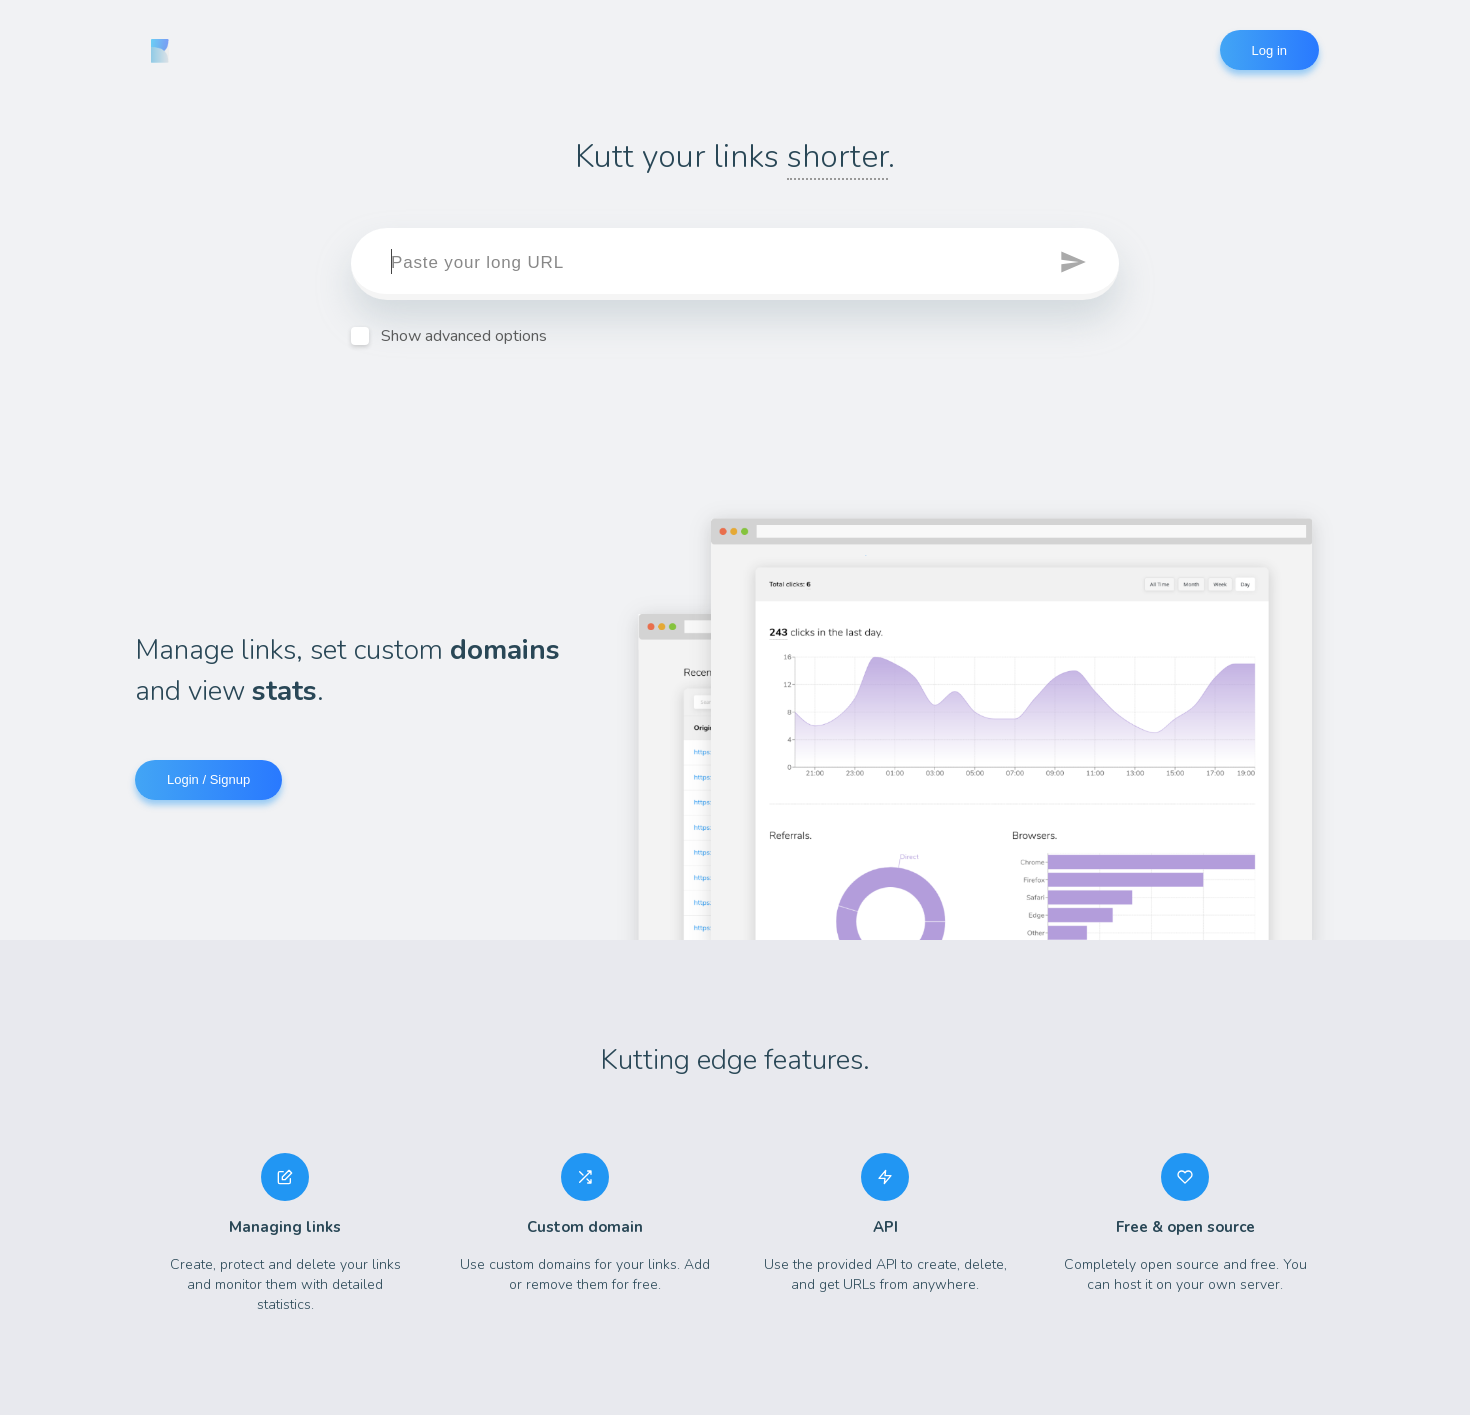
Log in (1269, 50)
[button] (1075, 264)
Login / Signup (208, 779)
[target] (735, 264)
